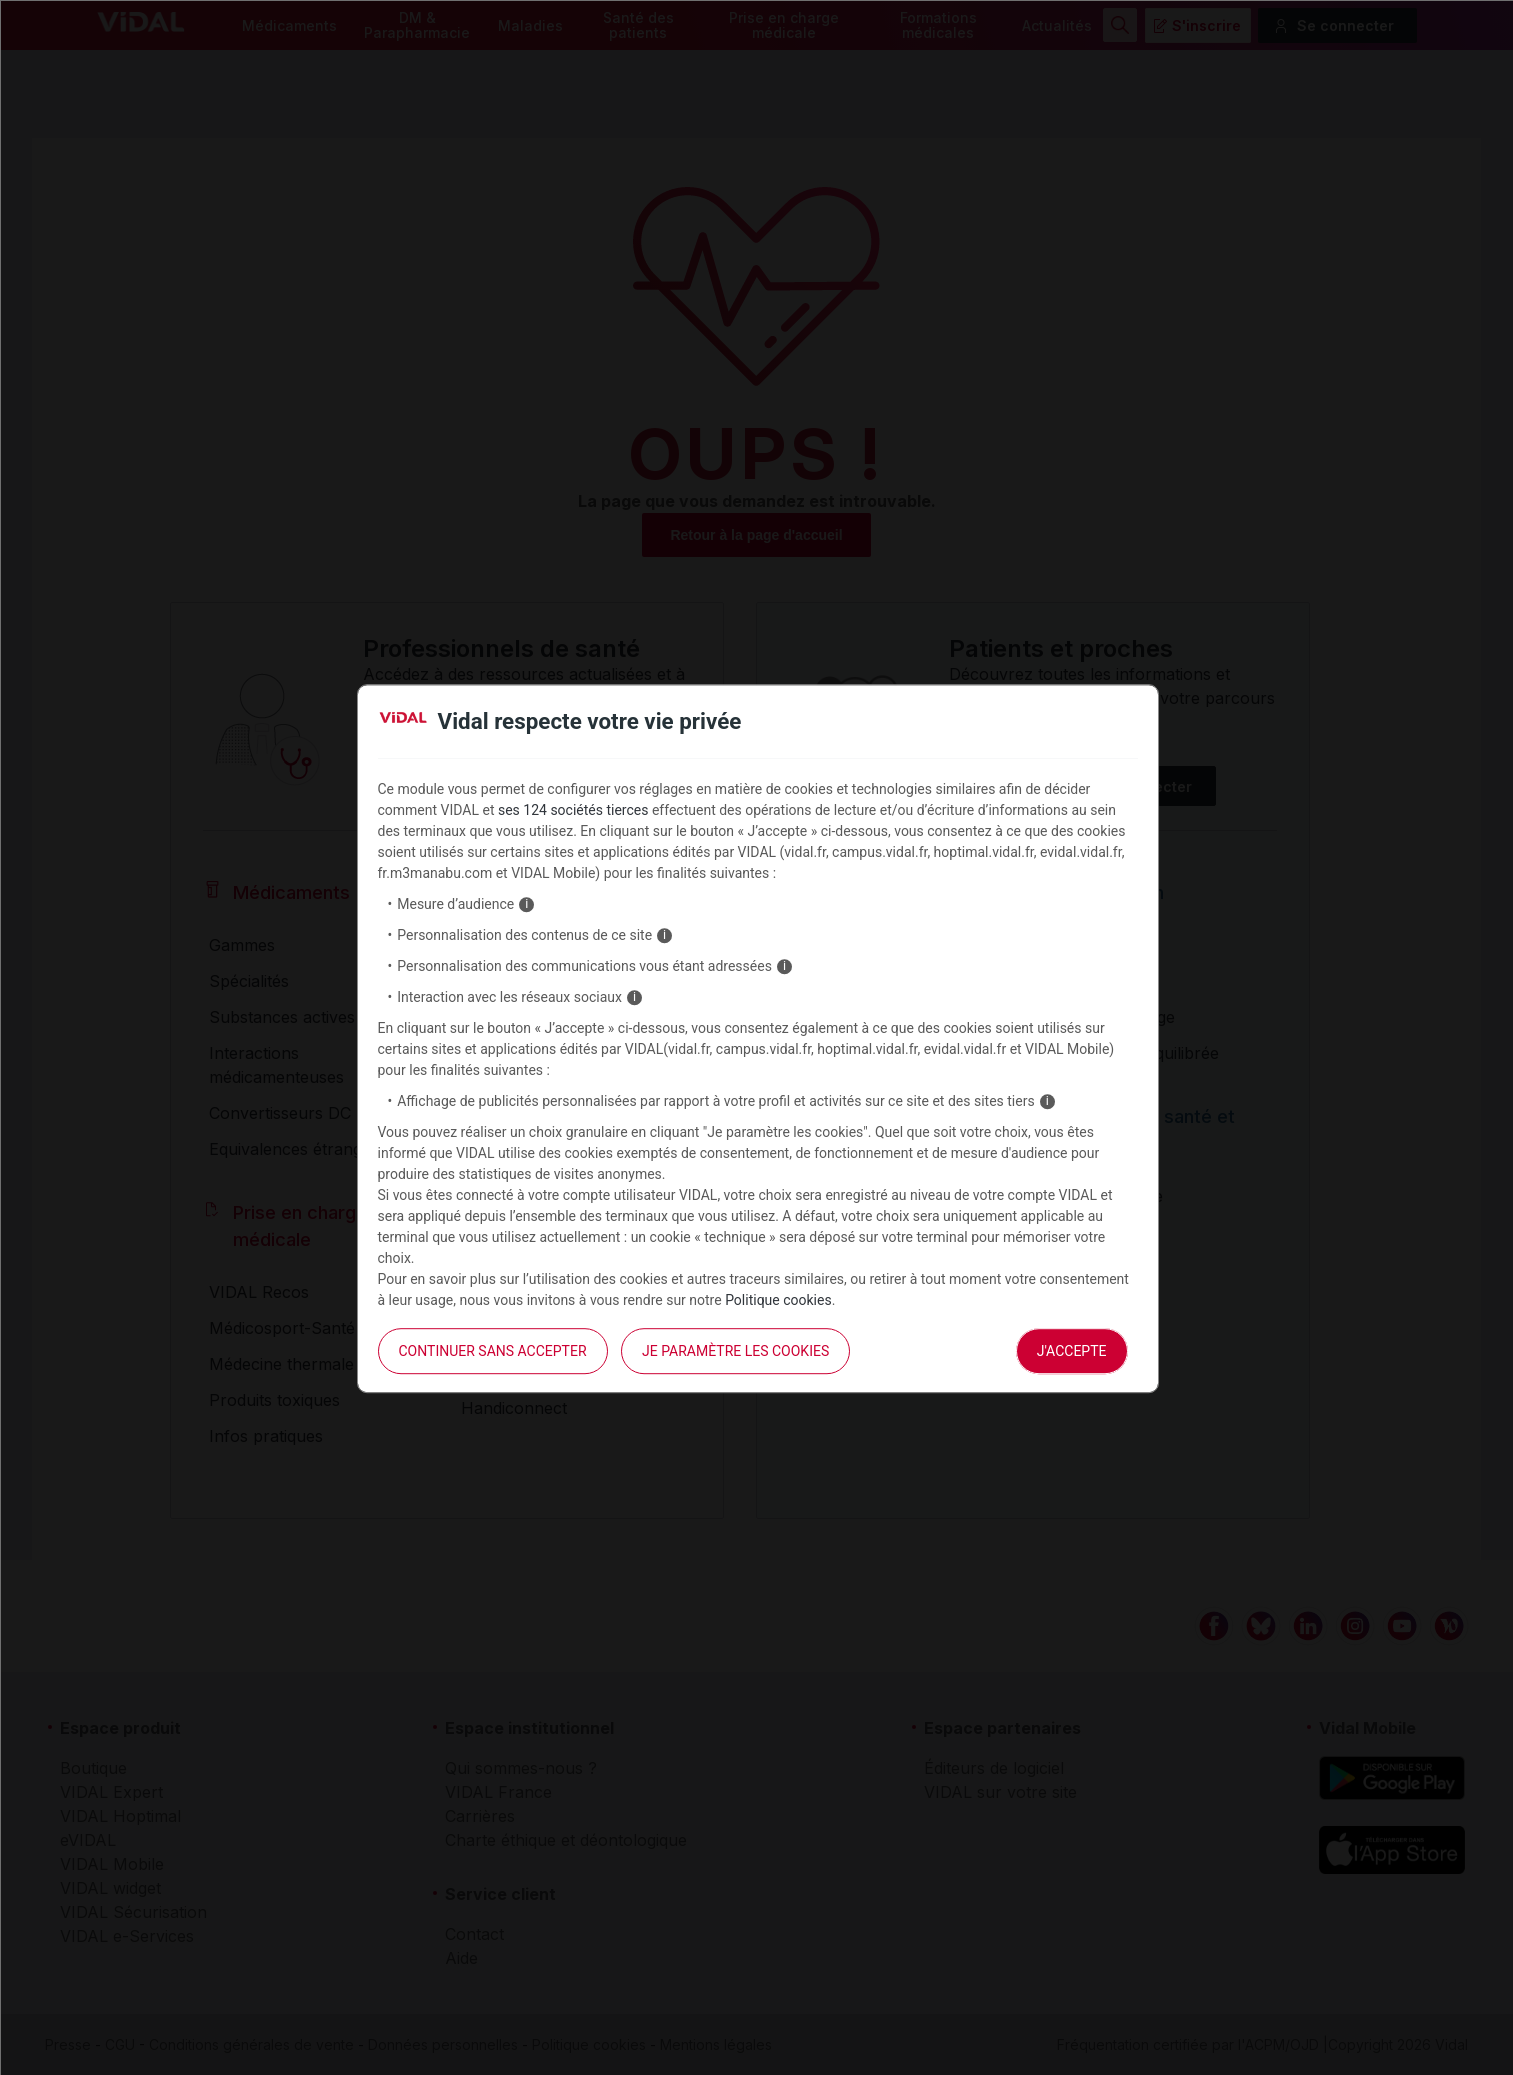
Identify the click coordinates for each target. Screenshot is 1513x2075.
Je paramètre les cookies (735, 1351)
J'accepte (1072, 1351)
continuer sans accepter (493, 1351)
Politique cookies (778, 1300)
